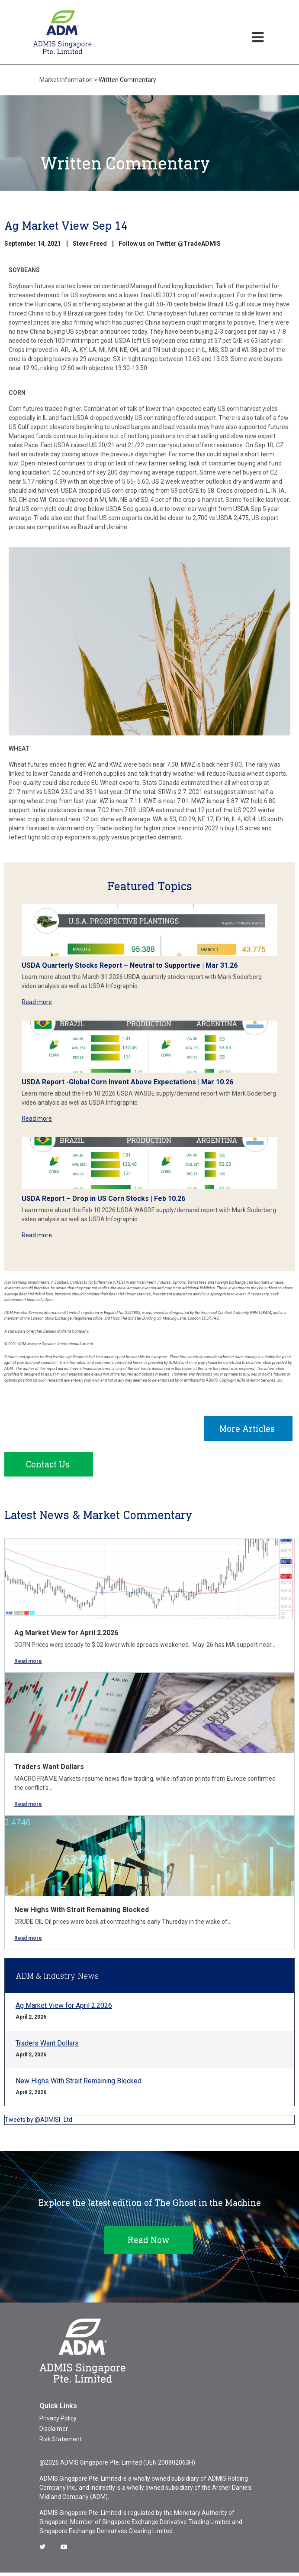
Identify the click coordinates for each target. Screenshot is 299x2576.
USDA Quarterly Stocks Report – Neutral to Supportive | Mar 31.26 (130, 965)
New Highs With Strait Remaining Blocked (81, 1913)
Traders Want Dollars (49, 1770)
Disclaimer (53, 2432)
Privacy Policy (58, 2421)
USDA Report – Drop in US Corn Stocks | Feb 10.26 (103, 1198)
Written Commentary (127, 79)
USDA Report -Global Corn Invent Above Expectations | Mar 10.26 (127, 1082)
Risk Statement (60, 2442)
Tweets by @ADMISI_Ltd (38, 2123)
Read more (37, 1002)
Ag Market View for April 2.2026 (66, 1636)
